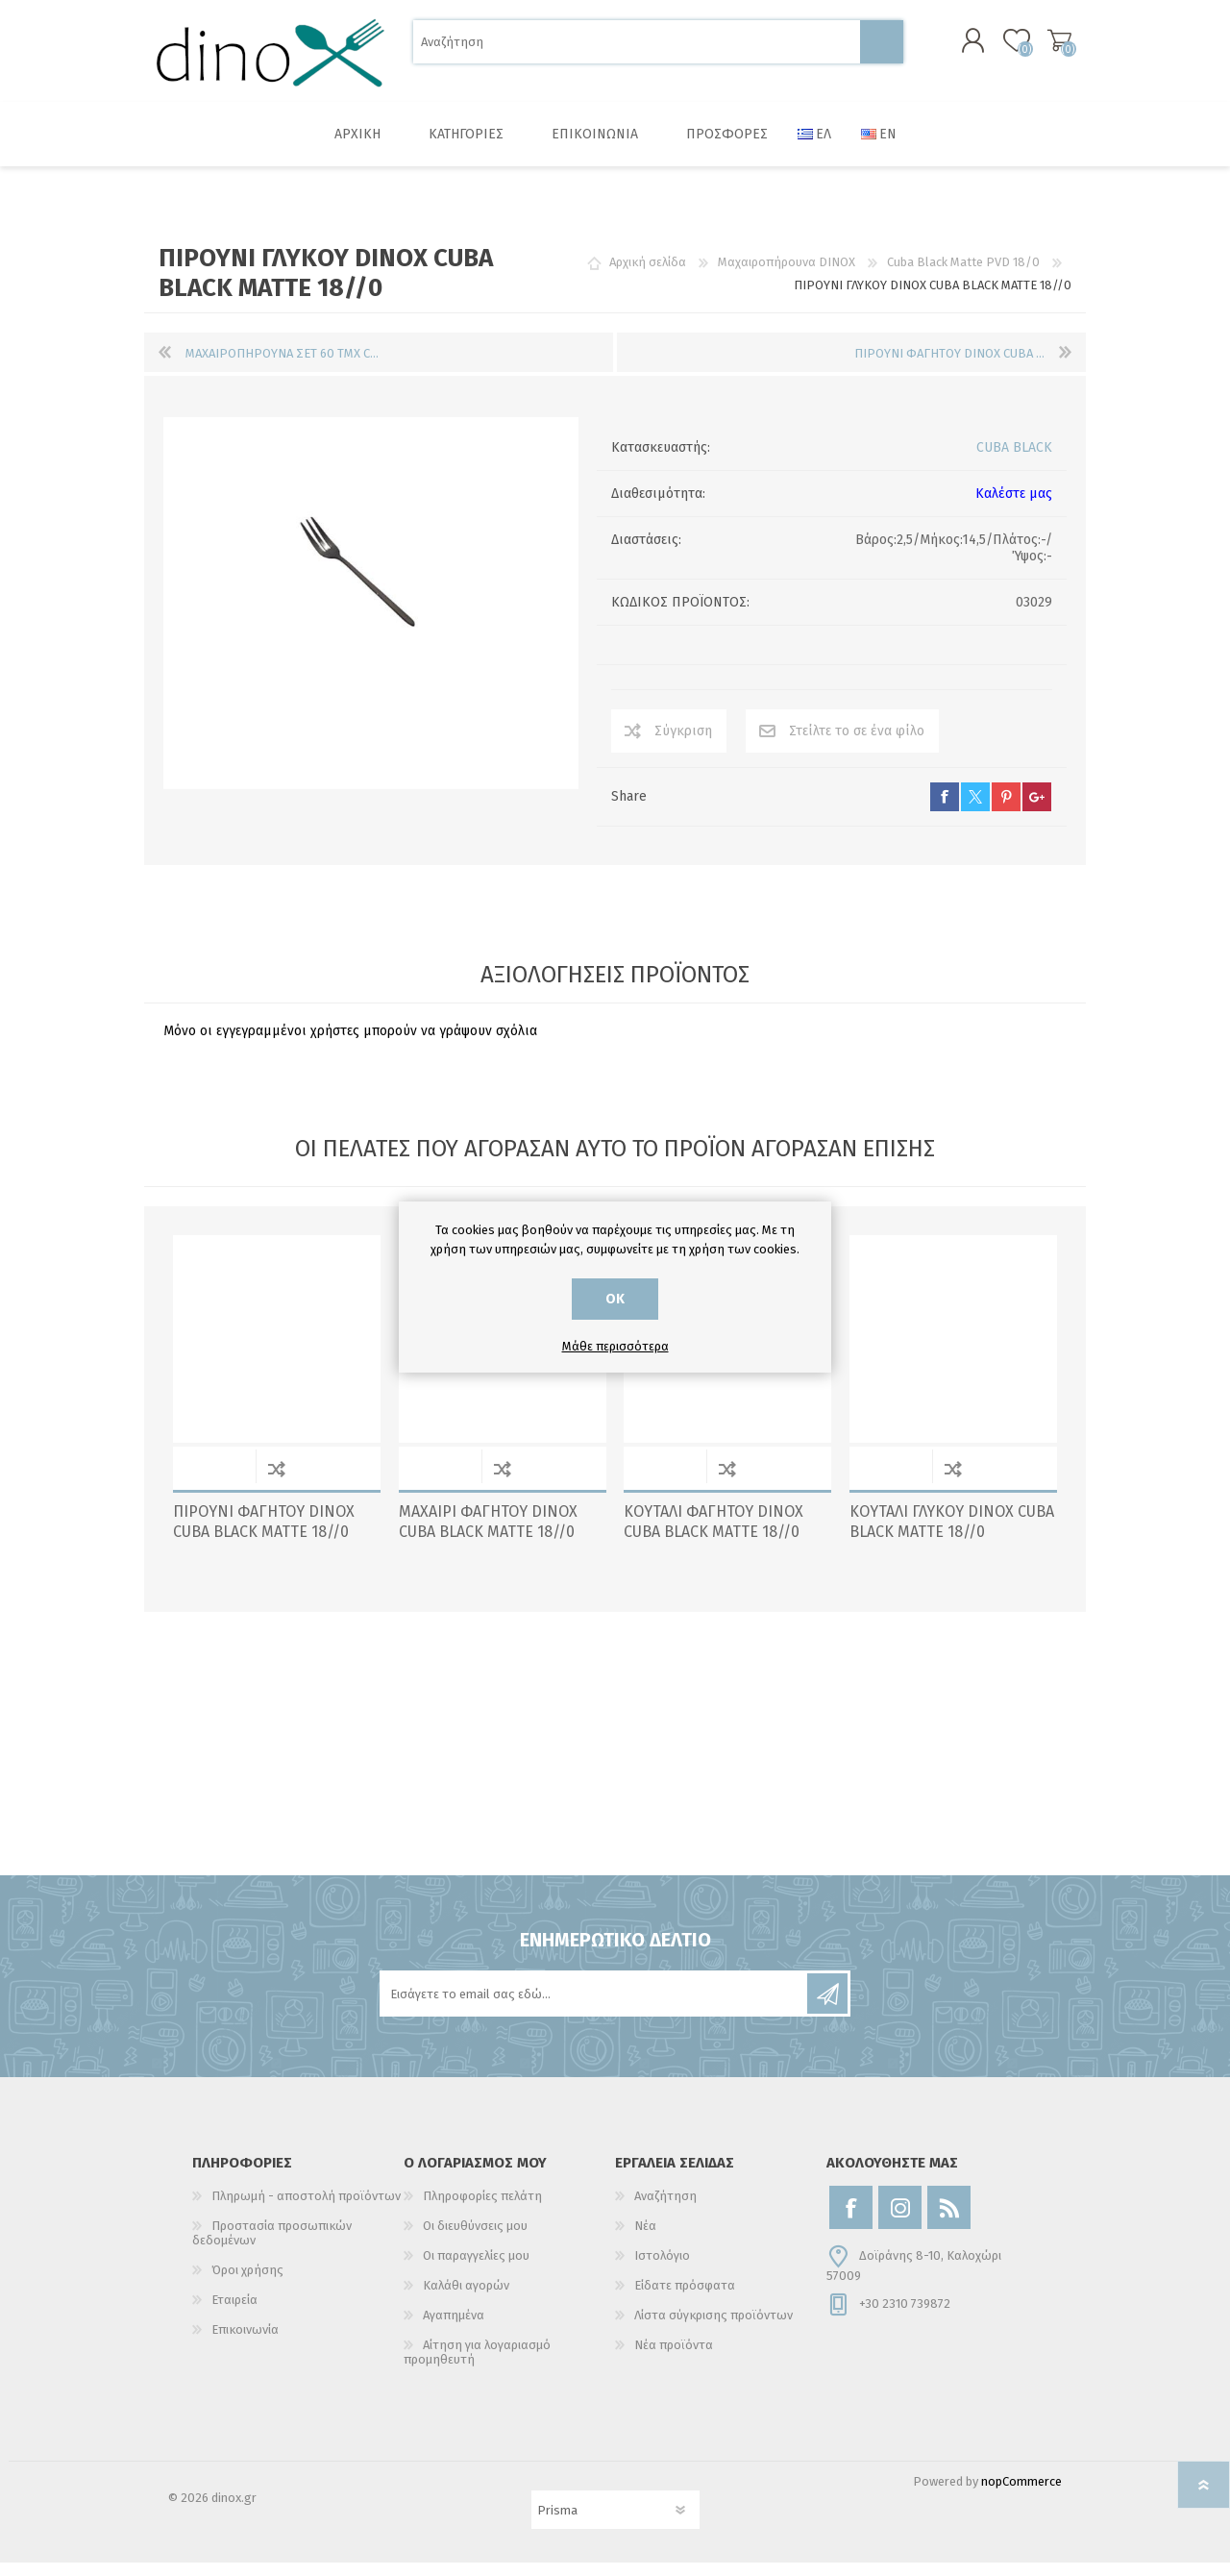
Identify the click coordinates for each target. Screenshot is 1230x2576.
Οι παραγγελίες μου (476, 2269)
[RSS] (949, 2220)
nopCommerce (1021, 2495)
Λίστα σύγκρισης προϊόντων (713, 2328)
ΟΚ (615, 1299)
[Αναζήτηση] (636, 48)
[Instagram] (900, 2220)
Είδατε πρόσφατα (684, 2298)
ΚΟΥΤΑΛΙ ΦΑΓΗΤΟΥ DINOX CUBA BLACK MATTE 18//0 (713, 1535)
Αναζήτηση (881, 48)
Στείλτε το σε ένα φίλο (856, 744)
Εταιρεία (234, 2313)
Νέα (645, 2239)
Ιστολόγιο (662, 2269)
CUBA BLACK (1014, 461)
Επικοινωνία (245, 2343)
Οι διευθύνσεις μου (475, 2239)
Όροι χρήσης (247, 2283)
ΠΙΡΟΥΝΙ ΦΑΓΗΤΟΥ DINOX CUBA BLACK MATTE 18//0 (264, 1535)
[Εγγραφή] (594, 2007)
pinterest (1006, 810)
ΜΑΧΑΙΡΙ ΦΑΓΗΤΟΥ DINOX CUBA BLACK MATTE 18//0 (488, 1535)
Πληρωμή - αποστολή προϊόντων (306, 2209)
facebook (944, 810)
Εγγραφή (827, 2007)
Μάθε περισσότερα (615, 1346)
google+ (1036, 810)
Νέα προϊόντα (673, 2358)
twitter (975, 810)
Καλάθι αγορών (1040, 47)
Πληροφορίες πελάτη (482, 2209)
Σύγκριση (683, 744)
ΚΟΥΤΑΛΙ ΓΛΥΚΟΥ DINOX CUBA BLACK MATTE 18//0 (951, 1535)
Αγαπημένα (453, 2328)
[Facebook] (851, 2220)
